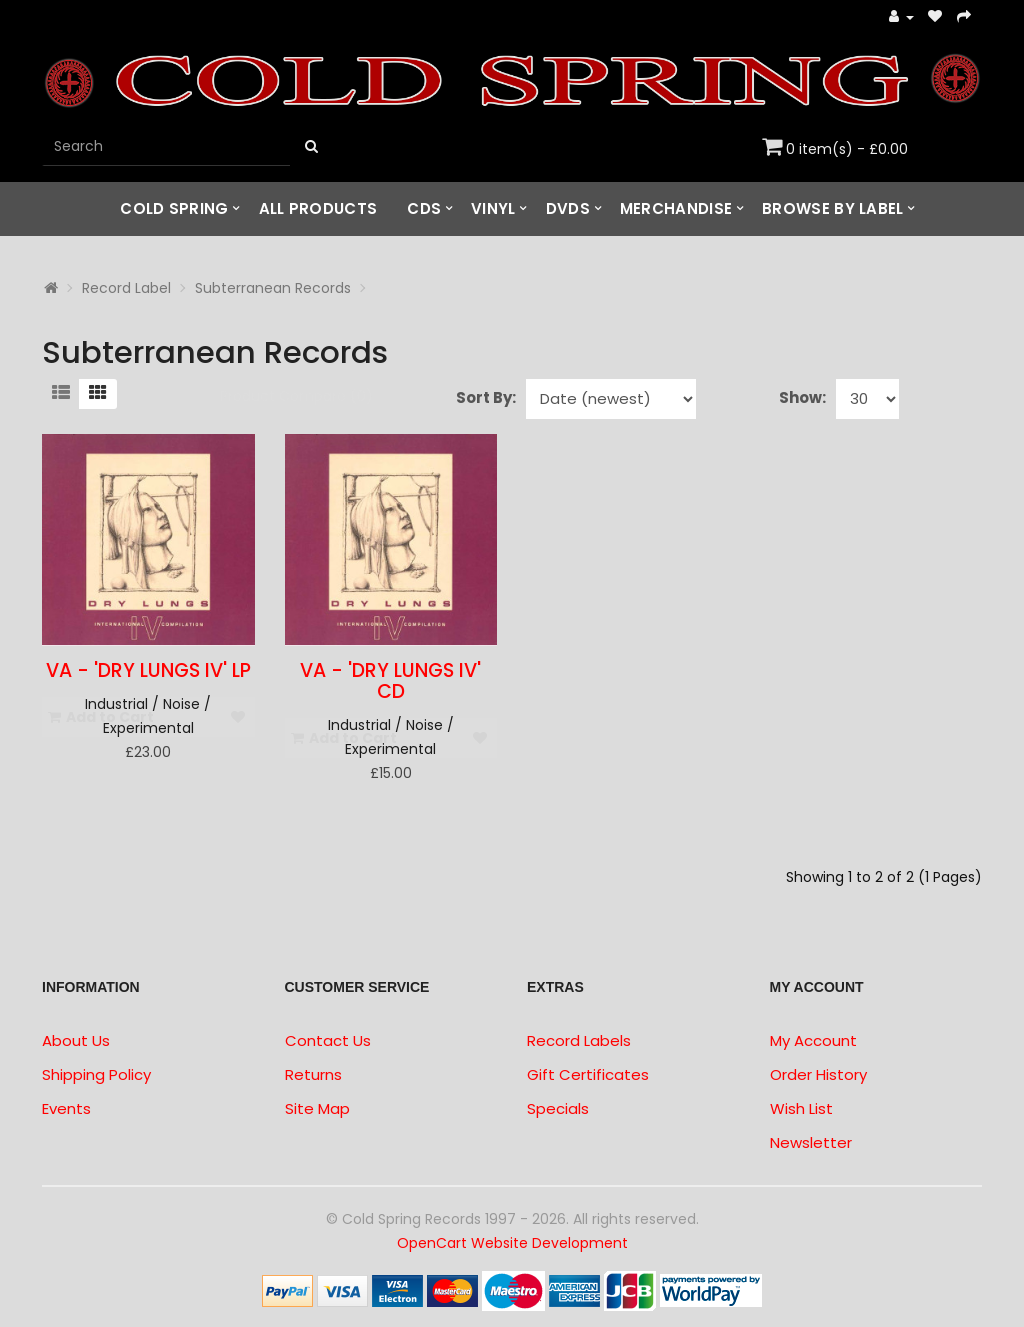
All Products (318, 208)
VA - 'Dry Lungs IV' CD (390, 681)
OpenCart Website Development (512, 1243)
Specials (558, 1108)
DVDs (568, 208)
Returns (313, 1074)
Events (66, 1108)
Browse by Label (833, 208)
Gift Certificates (588, 1074)
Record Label (126, 288)
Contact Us (328, 1040)
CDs (424, 208)
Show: (802, 397)
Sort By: (486, 397)
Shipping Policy (96, 1074)
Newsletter (811, 1142)
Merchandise (676, 208)
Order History (818, 1074)
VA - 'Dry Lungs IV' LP (148, 670)
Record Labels (579, 1040)
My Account (813, 1040)
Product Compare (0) (296, 396)
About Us (76, 1040)
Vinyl (493, 208)
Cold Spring (174, 208)
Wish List (801, 1108)
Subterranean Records (273, 288)
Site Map (317, 1108)
